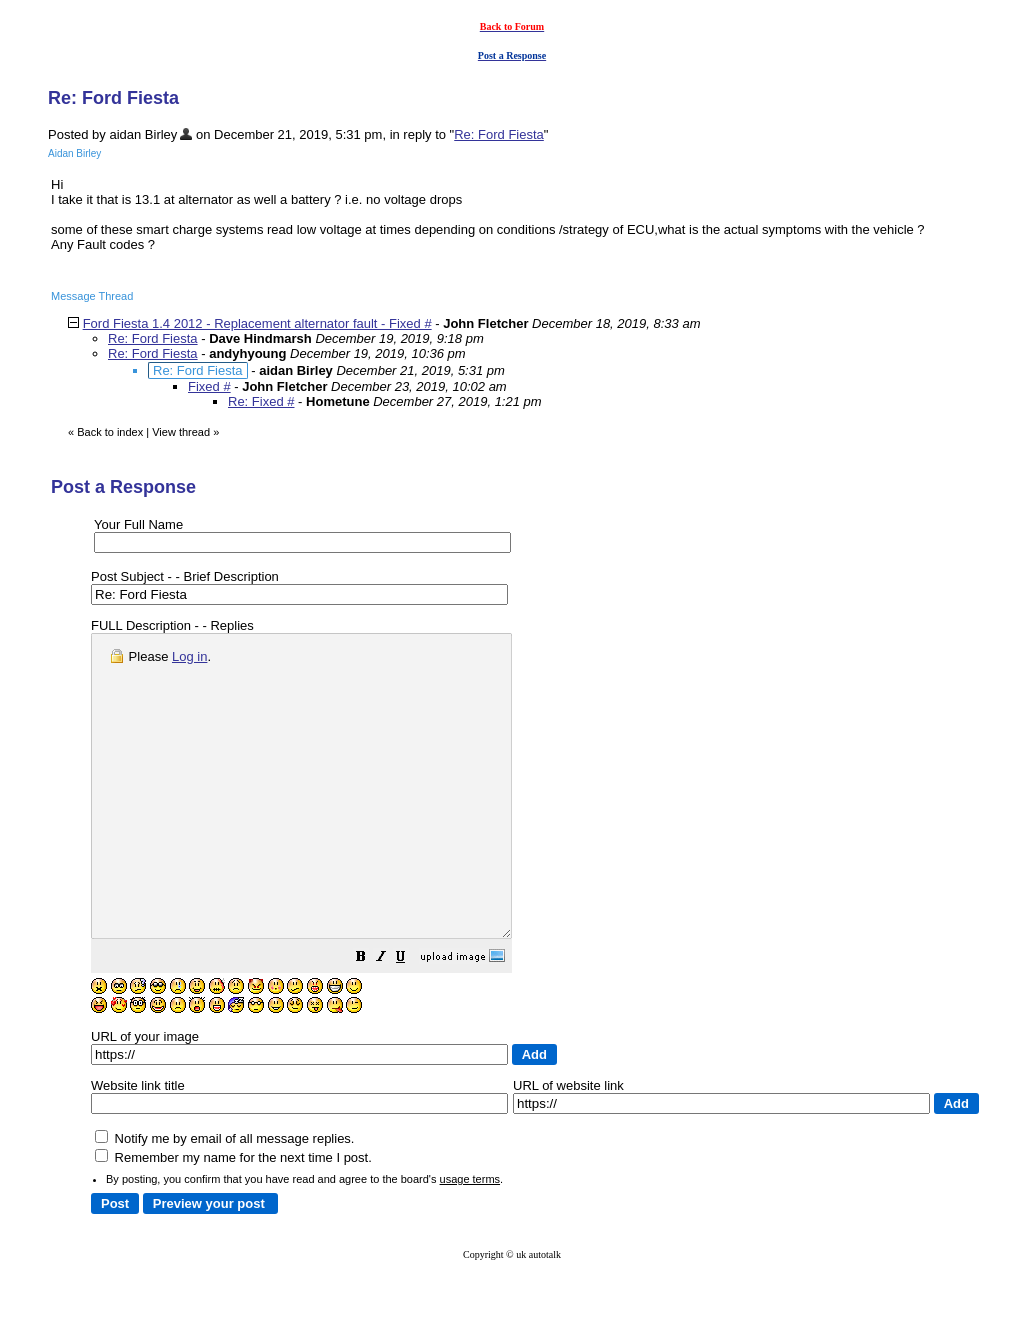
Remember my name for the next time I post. (233, 1217)
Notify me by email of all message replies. (224, 1198)
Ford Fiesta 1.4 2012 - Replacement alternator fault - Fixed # (257, 323)
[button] (411, 1019)
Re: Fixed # (261, 401)
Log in (189, 656)
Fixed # (209, 386)
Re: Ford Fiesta (499, 134)
